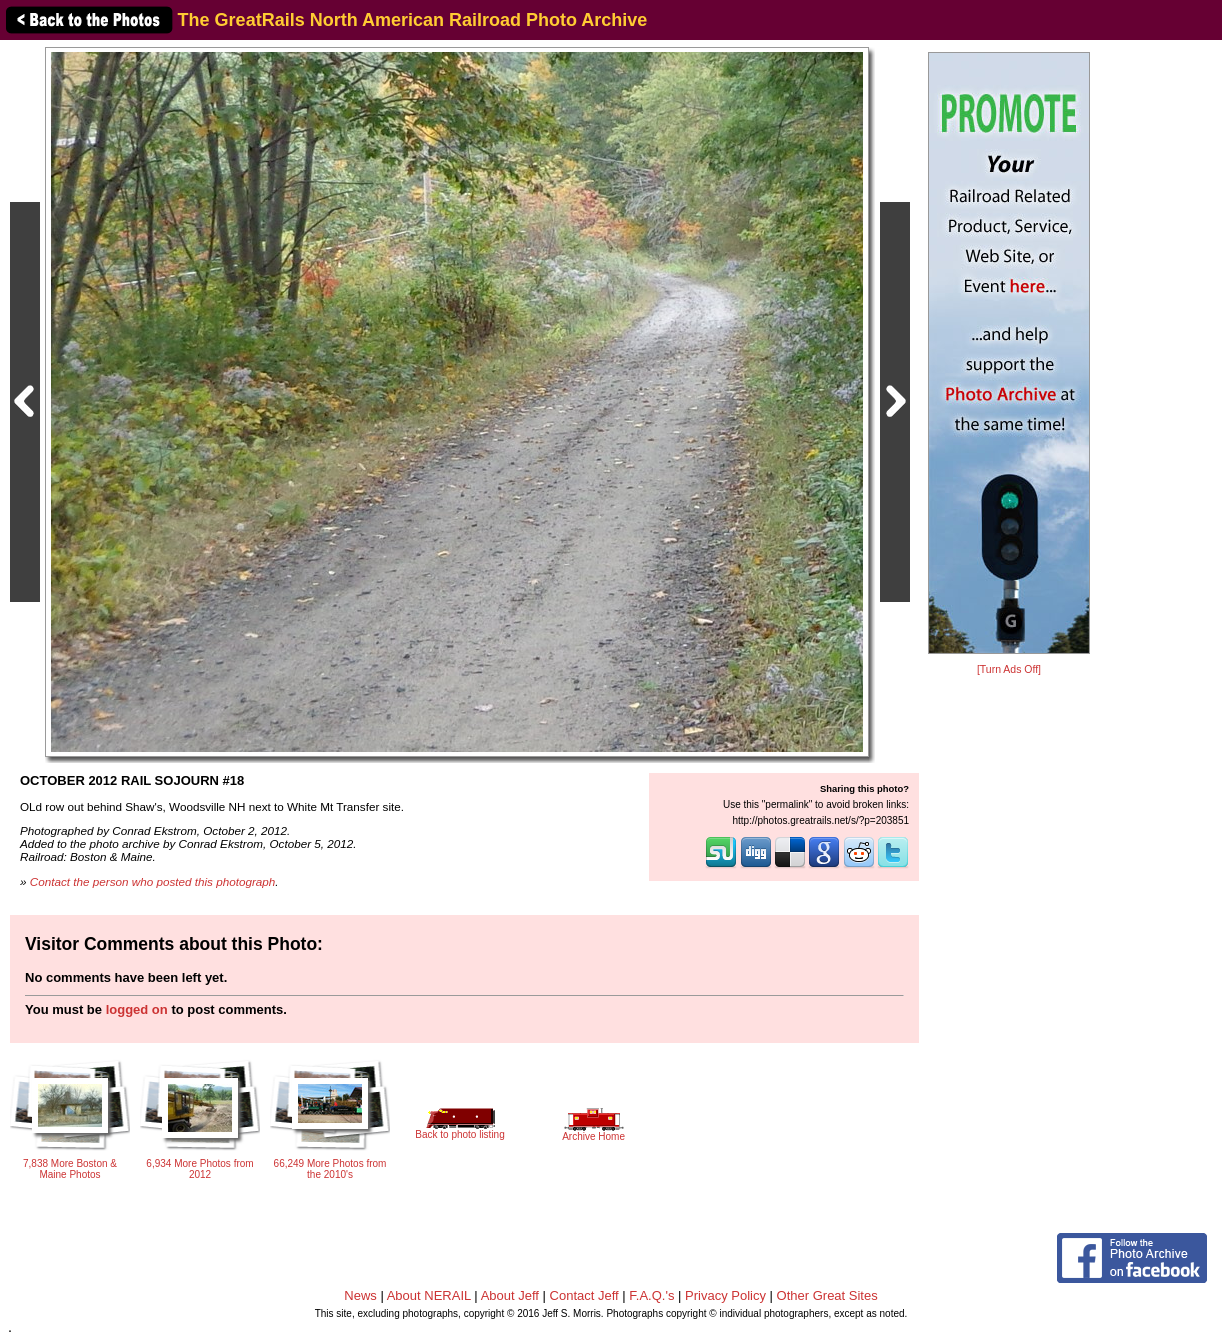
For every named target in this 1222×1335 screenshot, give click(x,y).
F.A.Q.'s (651, 1295)
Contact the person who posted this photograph (153, 881)
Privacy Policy (725, 1295)
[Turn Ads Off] (1009, 669)
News (360, 1295)
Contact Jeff (584, 1295)
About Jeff (510, 1295)
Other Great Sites (827, 1295)
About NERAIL (429, 1295)
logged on (137, 1009)
